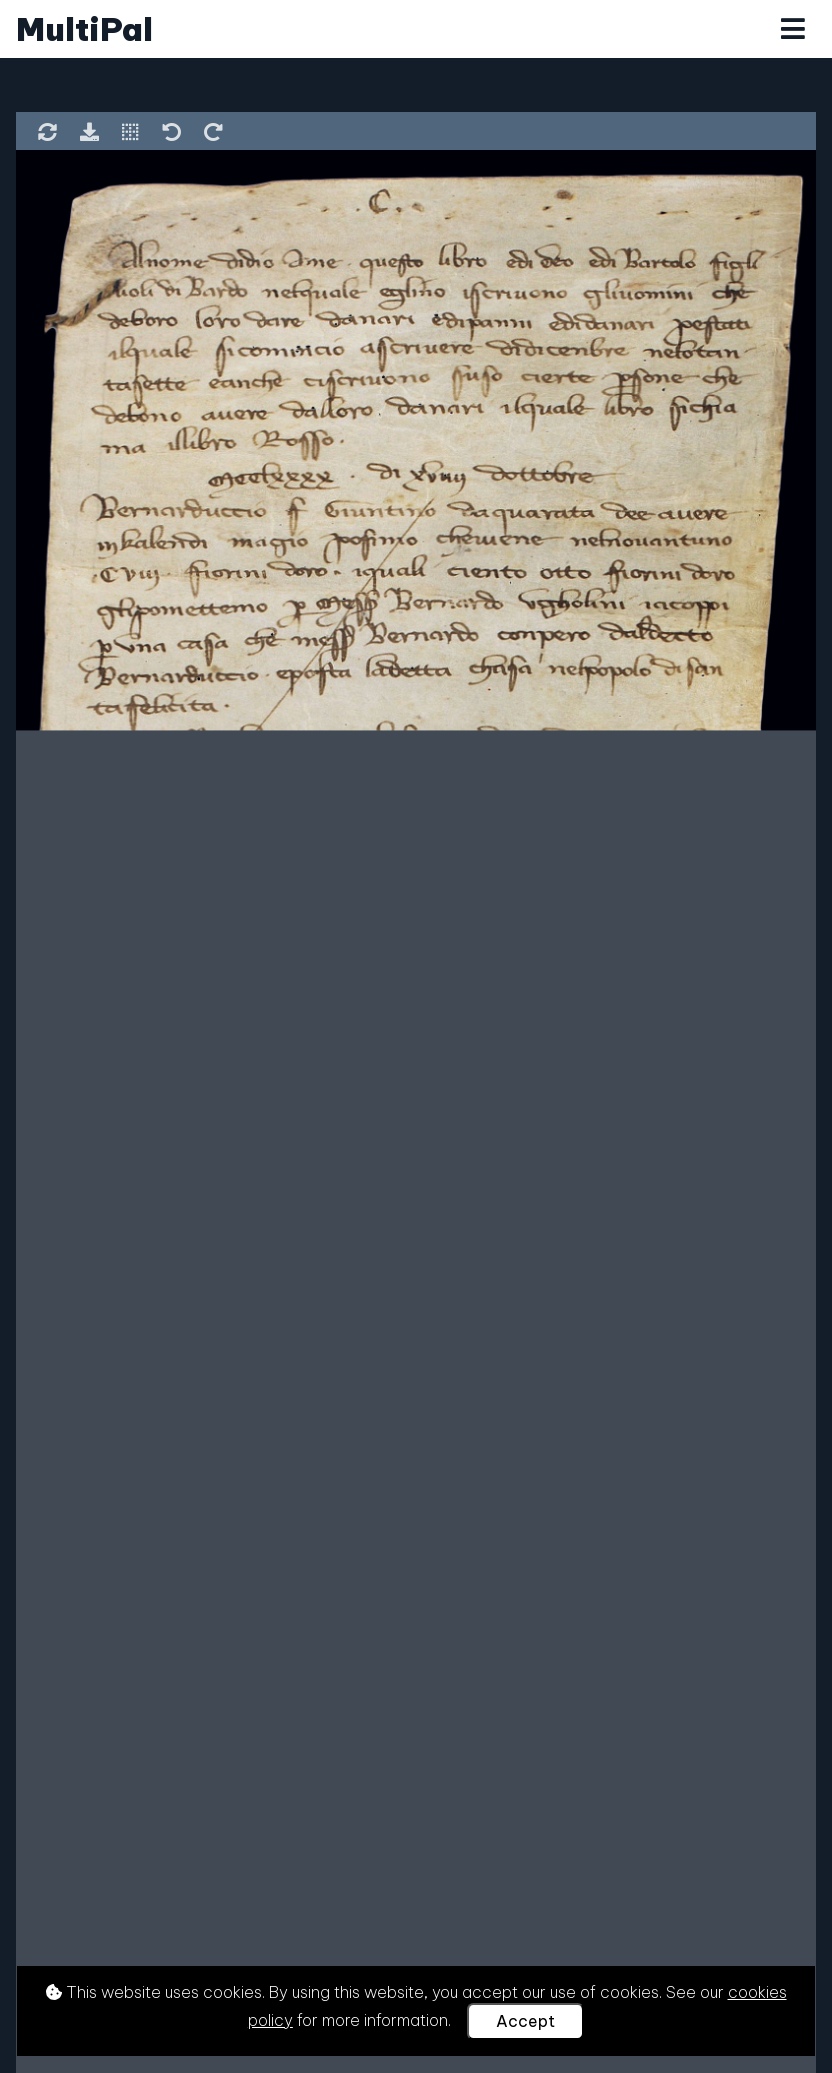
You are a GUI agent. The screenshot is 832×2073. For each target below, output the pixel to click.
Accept (525, 2021)
